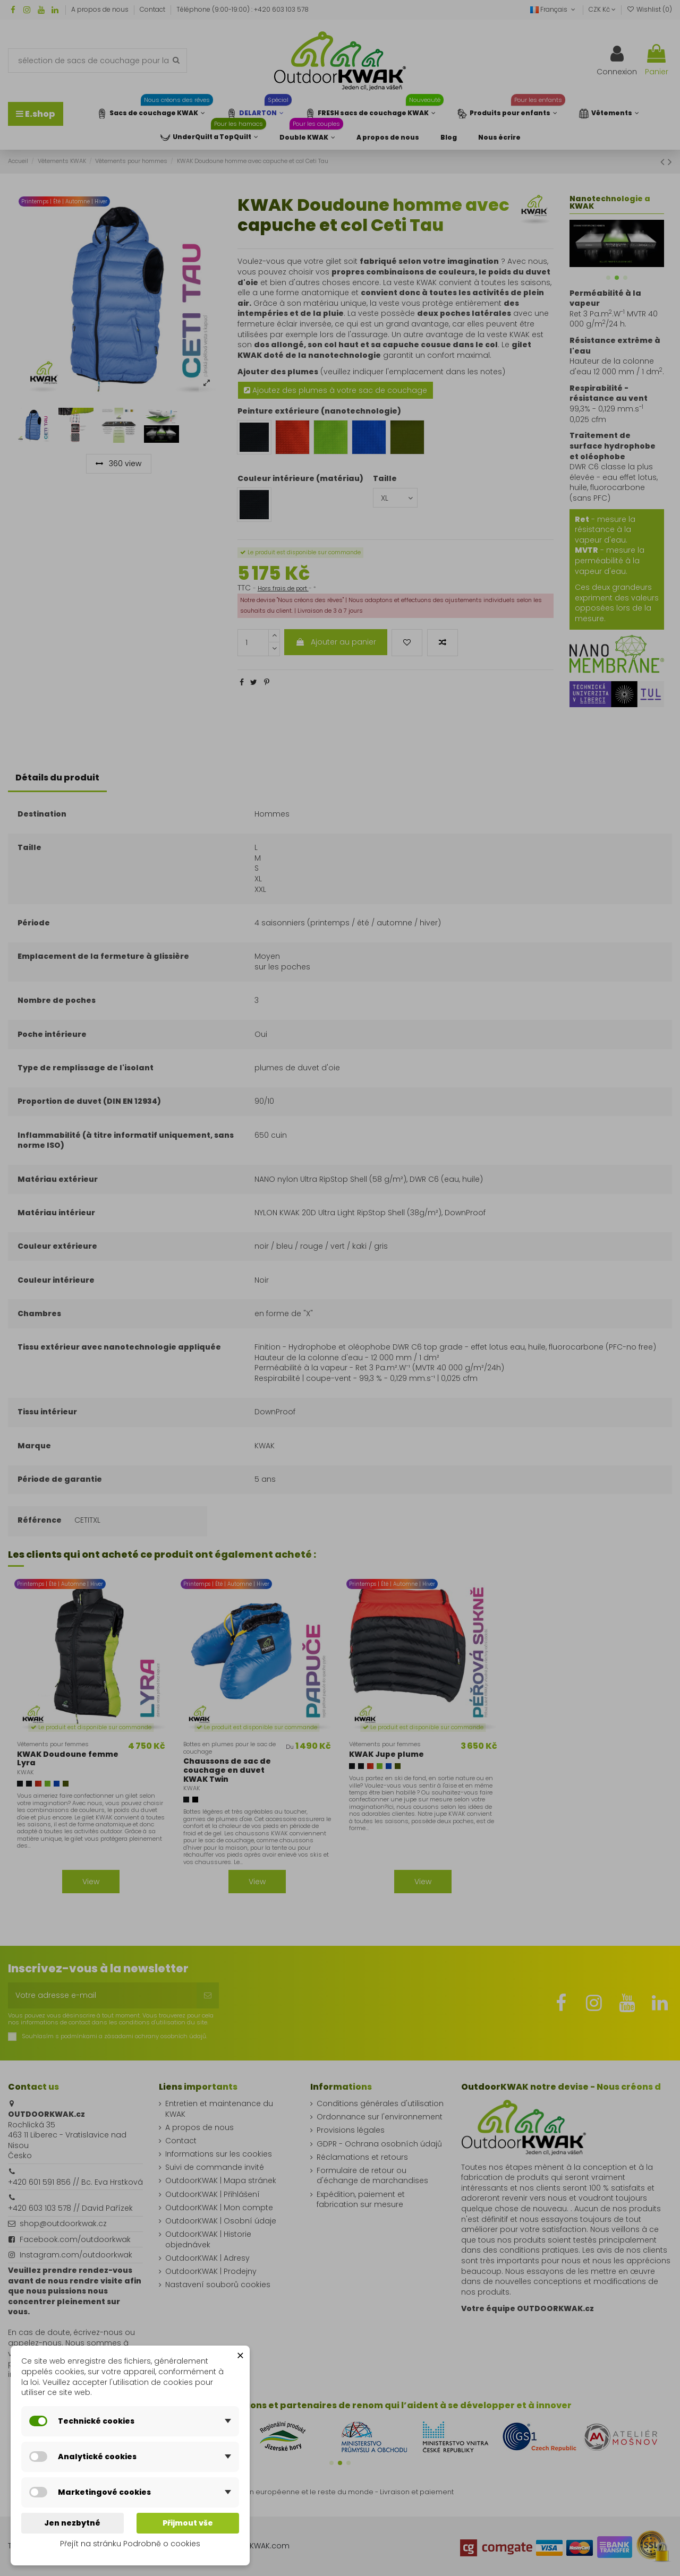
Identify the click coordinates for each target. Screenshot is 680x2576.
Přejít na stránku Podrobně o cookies (130, 2543)
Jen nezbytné (72, 2523)
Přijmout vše (188, 2523)
